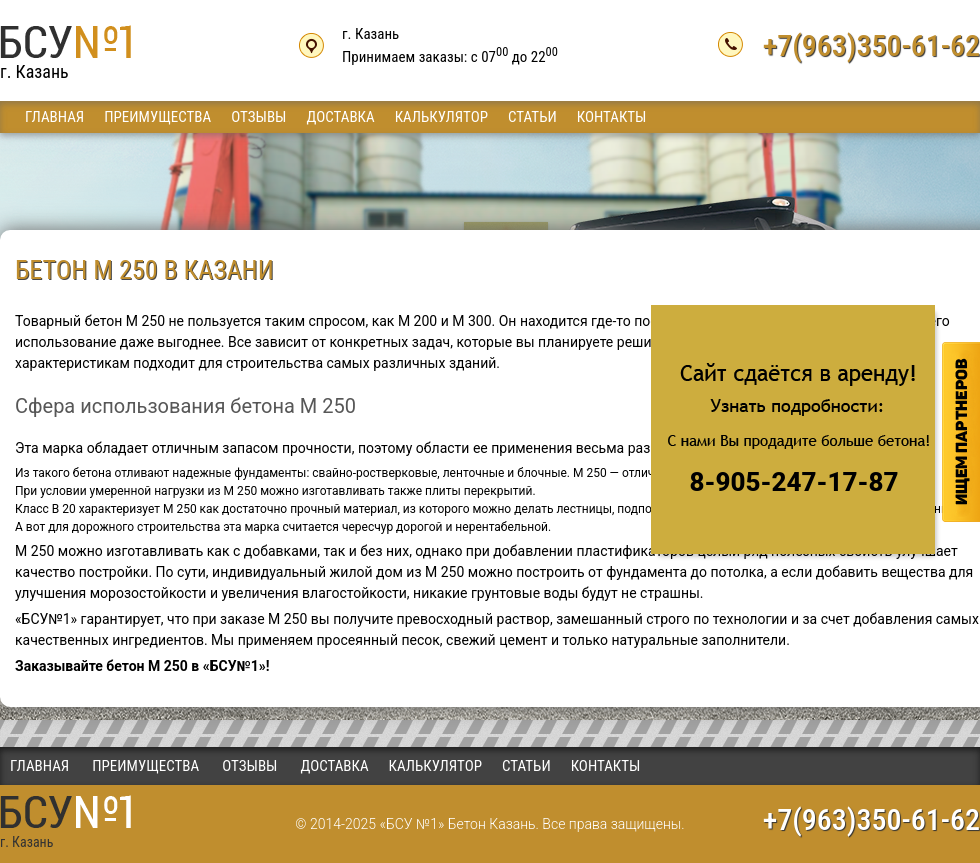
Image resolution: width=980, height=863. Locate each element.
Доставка (340, 117)
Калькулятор (441, 117)
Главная (54, 117)
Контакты (612, 117)
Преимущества (157, 117)
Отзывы (258, 117)
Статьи (532, 117)
